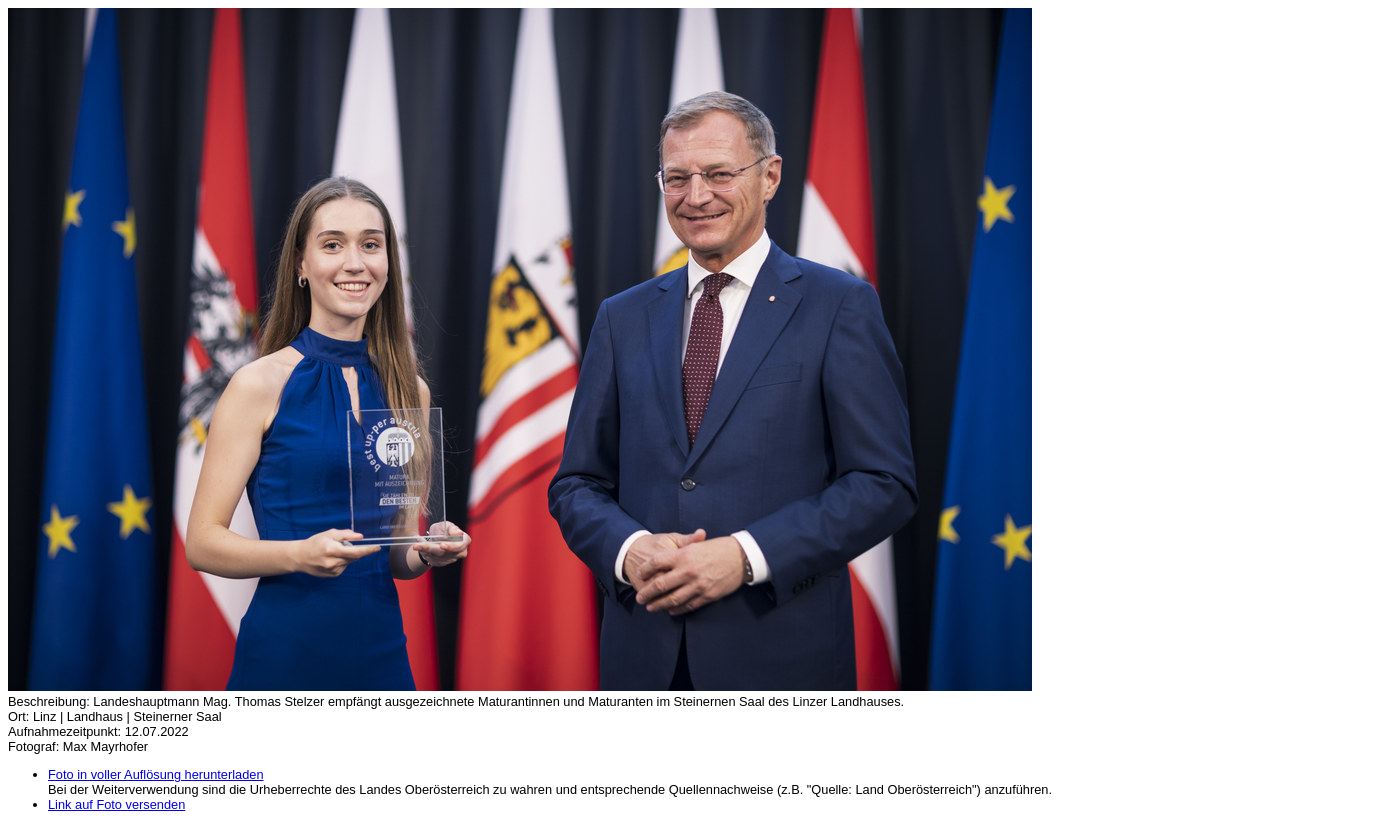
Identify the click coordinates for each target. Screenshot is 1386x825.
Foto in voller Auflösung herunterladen (156, 774)
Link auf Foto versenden (116, 804)
